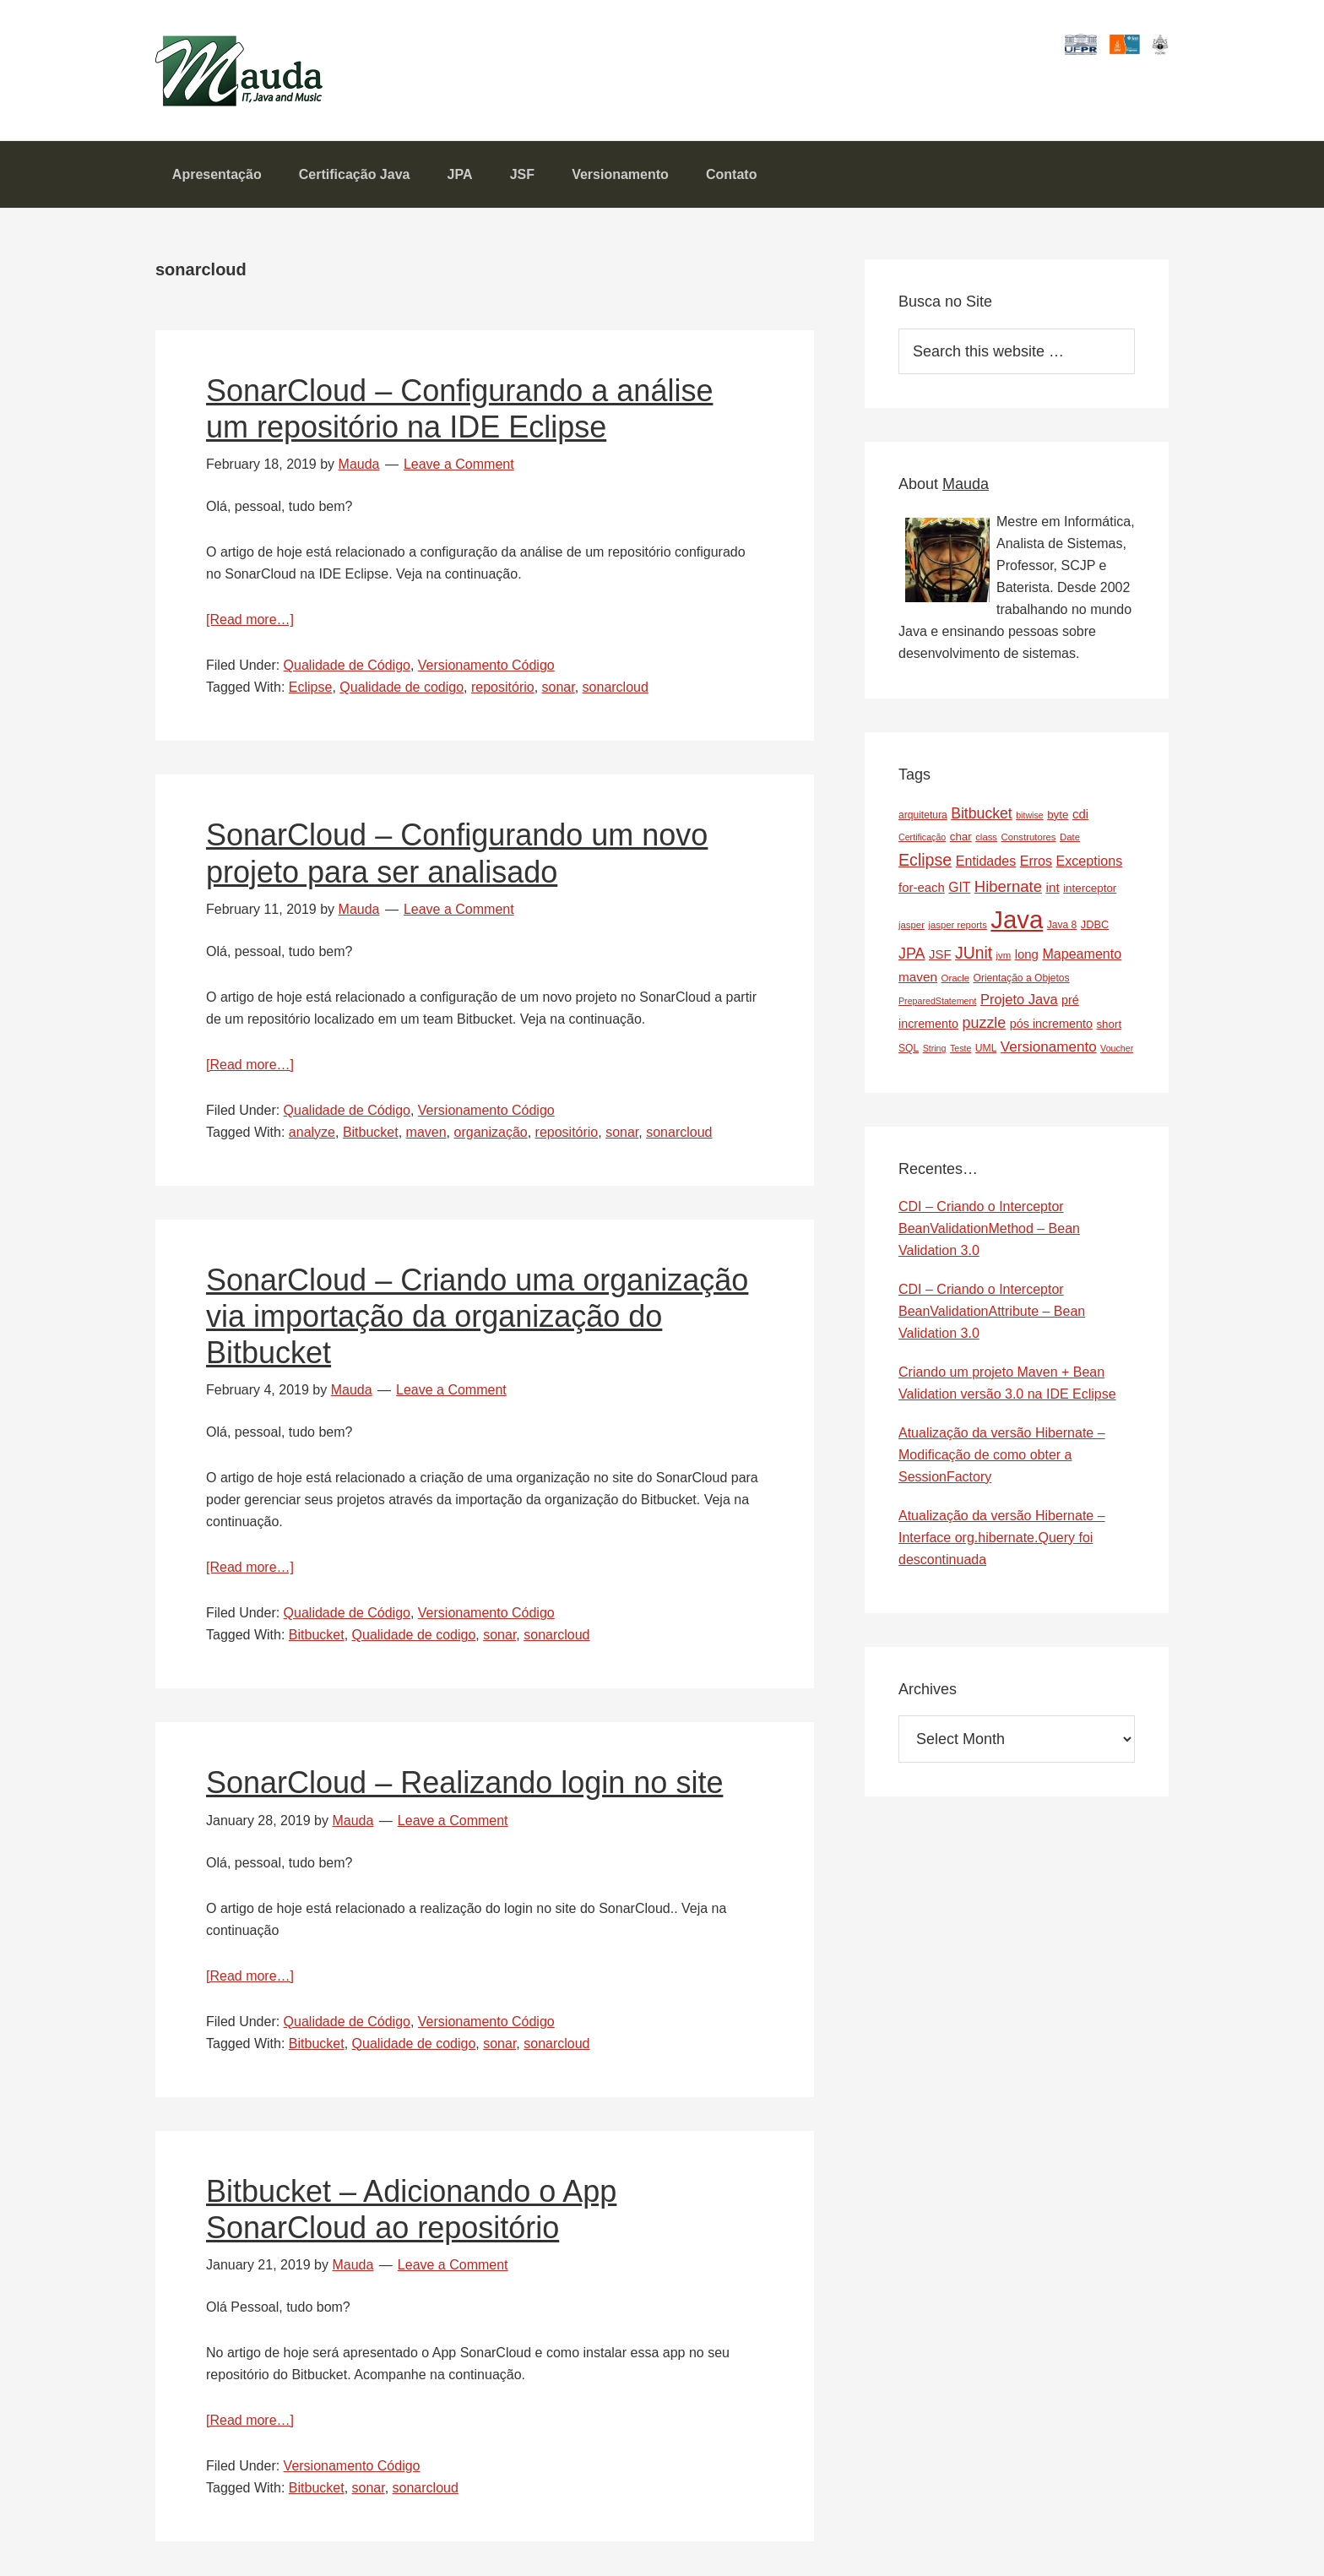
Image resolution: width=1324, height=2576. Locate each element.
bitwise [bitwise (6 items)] (1030, 815)
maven (426, 1133)
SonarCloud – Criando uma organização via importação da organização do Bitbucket (477, 1317)
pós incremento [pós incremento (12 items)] (1051, 1024)
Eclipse (311, 688)
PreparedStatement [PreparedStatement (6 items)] (937, 1002)
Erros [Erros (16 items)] (1036, 861)
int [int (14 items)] (1052, 888)
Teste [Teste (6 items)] (960, 1049)
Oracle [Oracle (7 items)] (955, 979)
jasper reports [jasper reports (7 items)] (957, 926)
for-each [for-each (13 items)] (921, 888)
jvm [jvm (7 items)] (1004, 956)
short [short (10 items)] (1108, 1025)
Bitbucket (371, 1133)
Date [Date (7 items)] (1070, 838)
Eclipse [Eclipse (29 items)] (925, 860)
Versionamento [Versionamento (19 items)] (1049, 1048)
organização (491, 1133)
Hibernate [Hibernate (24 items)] (1008, 887)
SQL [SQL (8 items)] (908, 1049)
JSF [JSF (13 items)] (940, 955)
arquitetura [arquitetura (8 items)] (922, 815)
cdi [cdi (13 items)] (1080, 814)
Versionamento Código (486, 666)
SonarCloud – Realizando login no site (464, 1783)
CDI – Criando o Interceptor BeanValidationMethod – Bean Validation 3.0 (989, 1229)
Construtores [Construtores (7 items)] (1028, 838)
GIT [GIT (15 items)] (959, 888)
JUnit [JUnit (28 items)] (973, 953)
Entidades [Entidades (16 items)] (986, 861)
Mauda (195, 59)
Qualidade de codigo (401, 688)
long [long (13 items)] (1027, 955)
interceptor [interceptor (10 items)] (1089, 889)
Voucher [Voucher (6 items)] (1116, 1049)
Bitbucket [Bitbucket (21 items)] (981, 813)
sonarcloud (615, 688)
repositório (502, 688)
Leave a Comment (459, 465)
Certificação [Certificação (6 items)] (922, 838)
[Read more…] (250, 620)
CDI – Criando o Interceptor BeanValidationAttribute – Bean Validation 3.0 (991, 1312)
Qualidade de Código (347, 666)
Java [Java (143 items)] (1016, 920)
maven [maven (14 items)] (917, 977)
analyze (312, 1133)
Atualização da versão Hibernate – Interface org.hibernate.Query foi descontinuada (1001, 1538)
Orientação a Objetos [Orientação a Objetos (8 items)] (1021, 979)
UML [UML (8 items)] (986, 1049)
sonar (558, 688)
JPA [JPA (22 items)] (911, 954)
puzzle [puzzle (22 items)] (985, 1023)
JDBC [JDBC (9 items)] (1095, 925)
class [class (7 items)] (986, 838)
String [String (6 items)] (935, 1049)
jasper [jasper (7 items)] (911, 926)
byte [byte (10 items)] (1057, 814)
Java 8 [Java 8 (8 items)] (1062, 926)
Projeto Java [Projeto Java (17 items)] (1019, 1000)
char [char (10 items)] (961, 837)
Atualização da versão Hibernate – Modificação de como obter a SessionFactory (1001, 1456)
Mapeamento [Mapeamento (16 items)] (1081, 954)
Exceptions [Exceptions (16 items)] (1089, 861)
